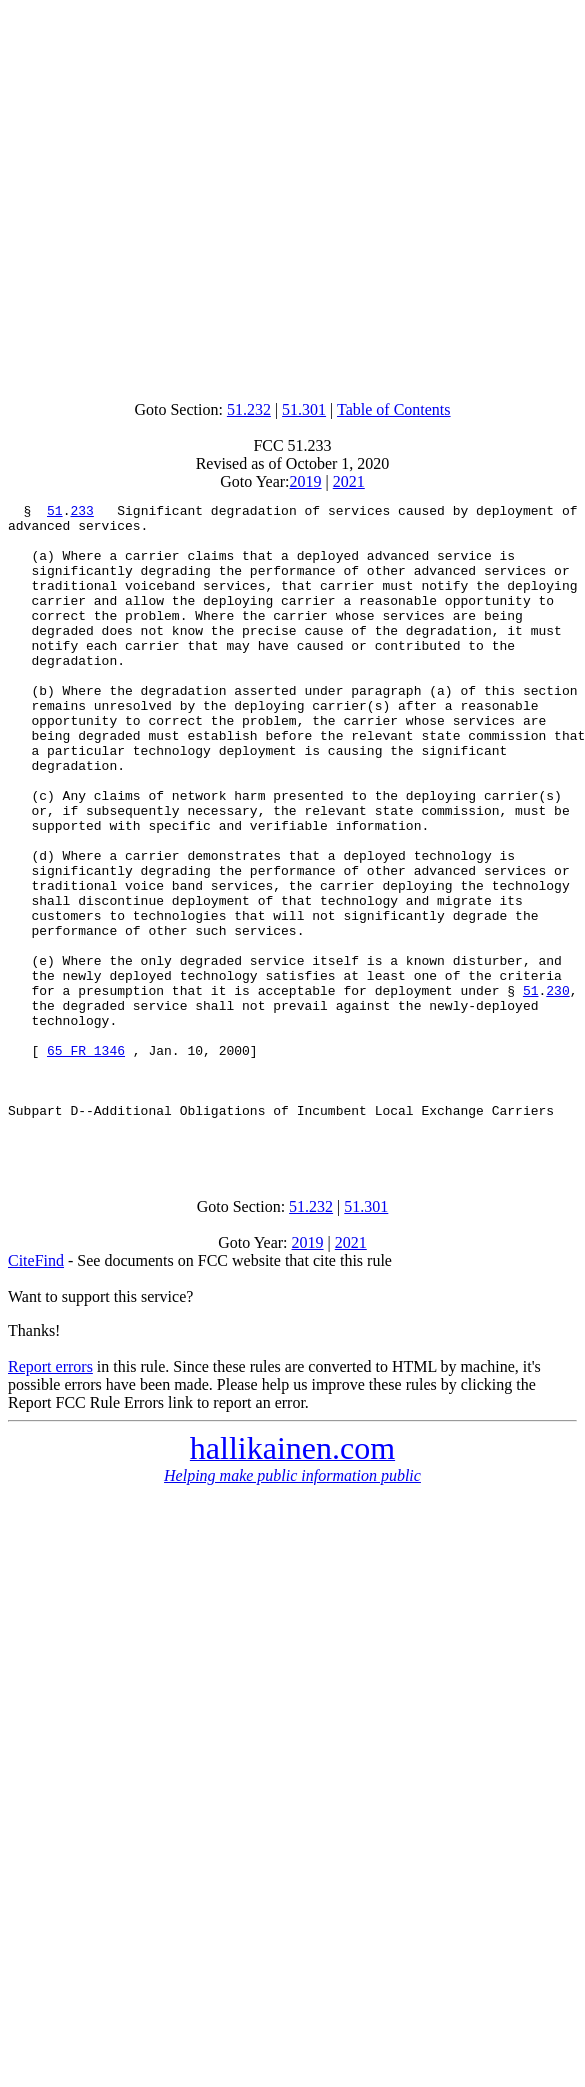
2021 (349, 481)
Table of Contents (394, 409)
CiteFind (36, 1389)
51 (55, 513)
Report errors (50, 1495)
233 (81, 513)
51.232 (249, 409)
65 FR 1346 (86, 1161)
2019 (306, 481)
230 (557, 1089)
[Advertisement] (288, 195)
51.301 (304, 409)
